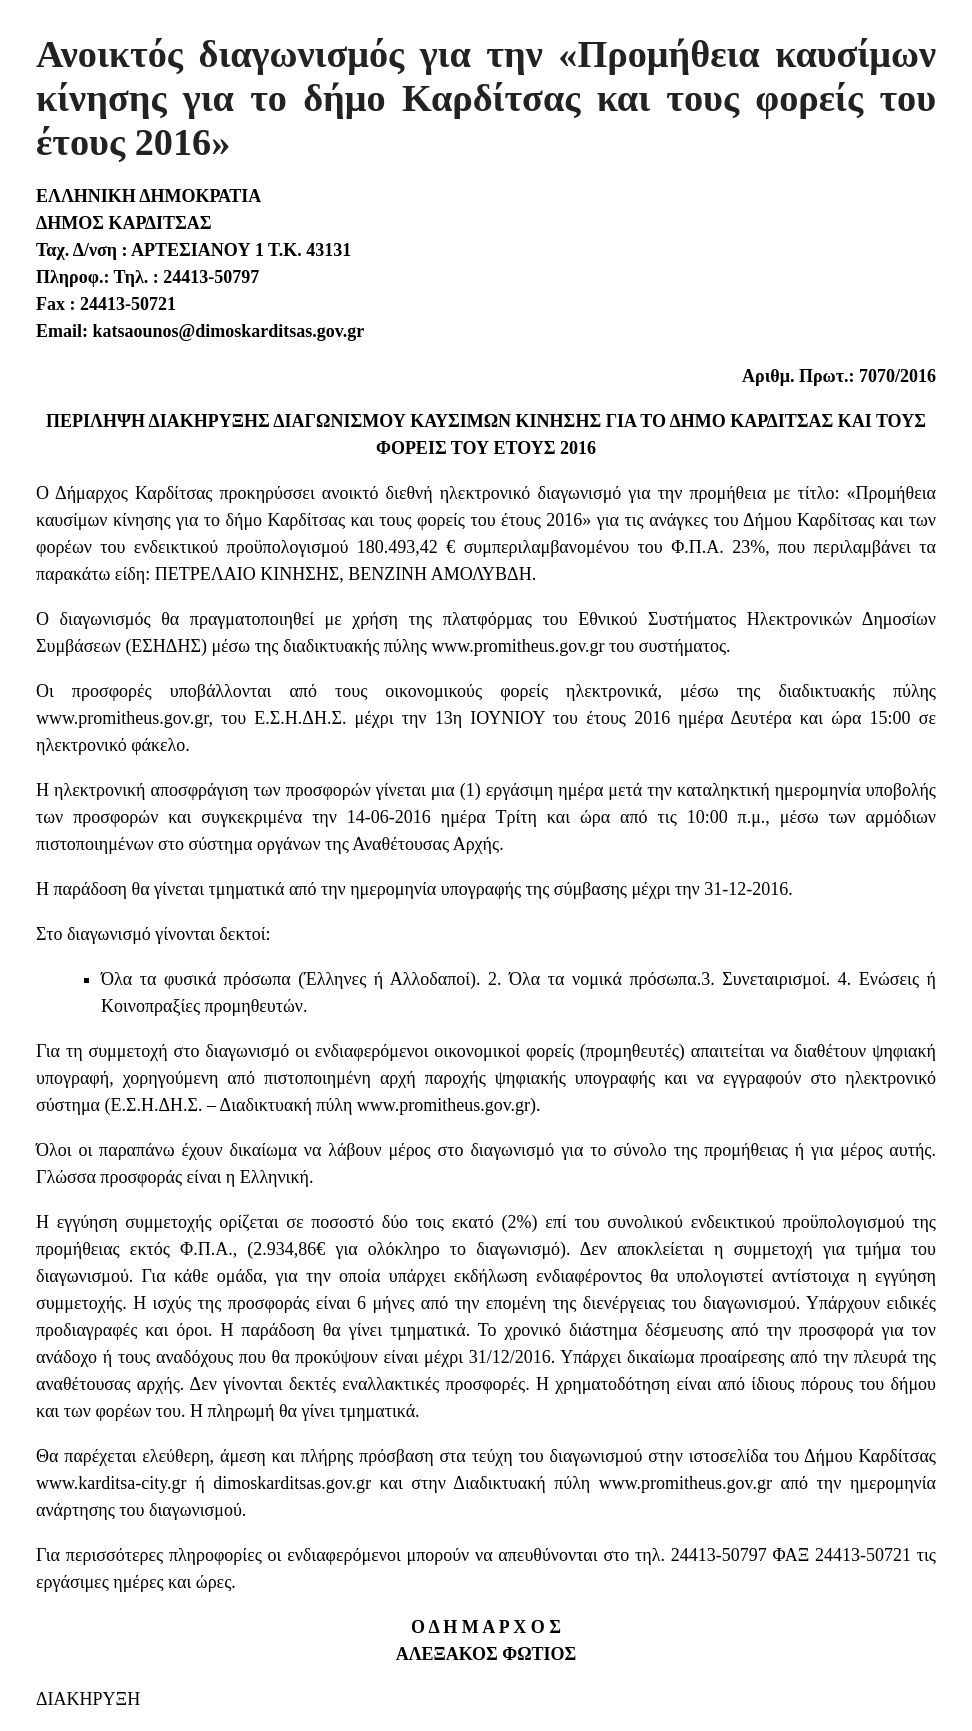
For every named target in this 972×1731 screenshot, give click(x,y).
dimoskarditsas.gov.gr (292, 1483)
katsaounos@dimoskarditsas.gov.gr (226, 331)
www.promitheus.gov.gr (517, 646)
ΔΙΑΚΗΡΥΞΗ (88, 1699)
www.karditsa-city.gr (111, 1483)
